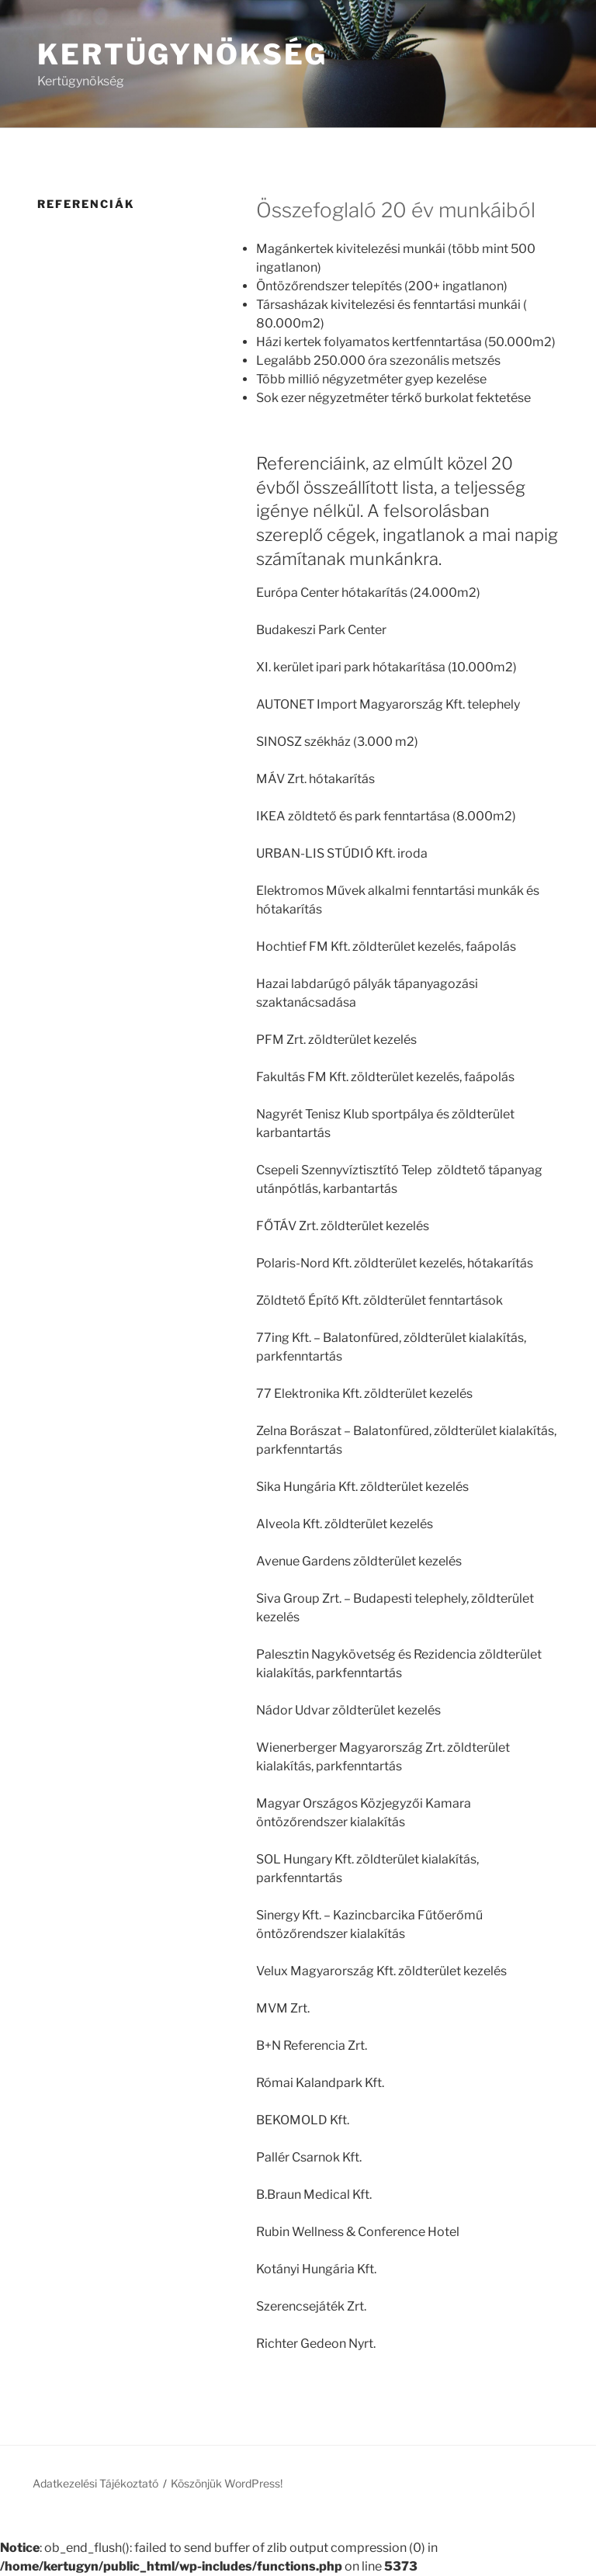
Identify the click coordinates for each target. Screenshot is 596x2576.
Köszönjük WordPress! (226, 2483)
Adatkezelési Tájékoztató (95, 2483)
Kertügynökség (182, 54)
